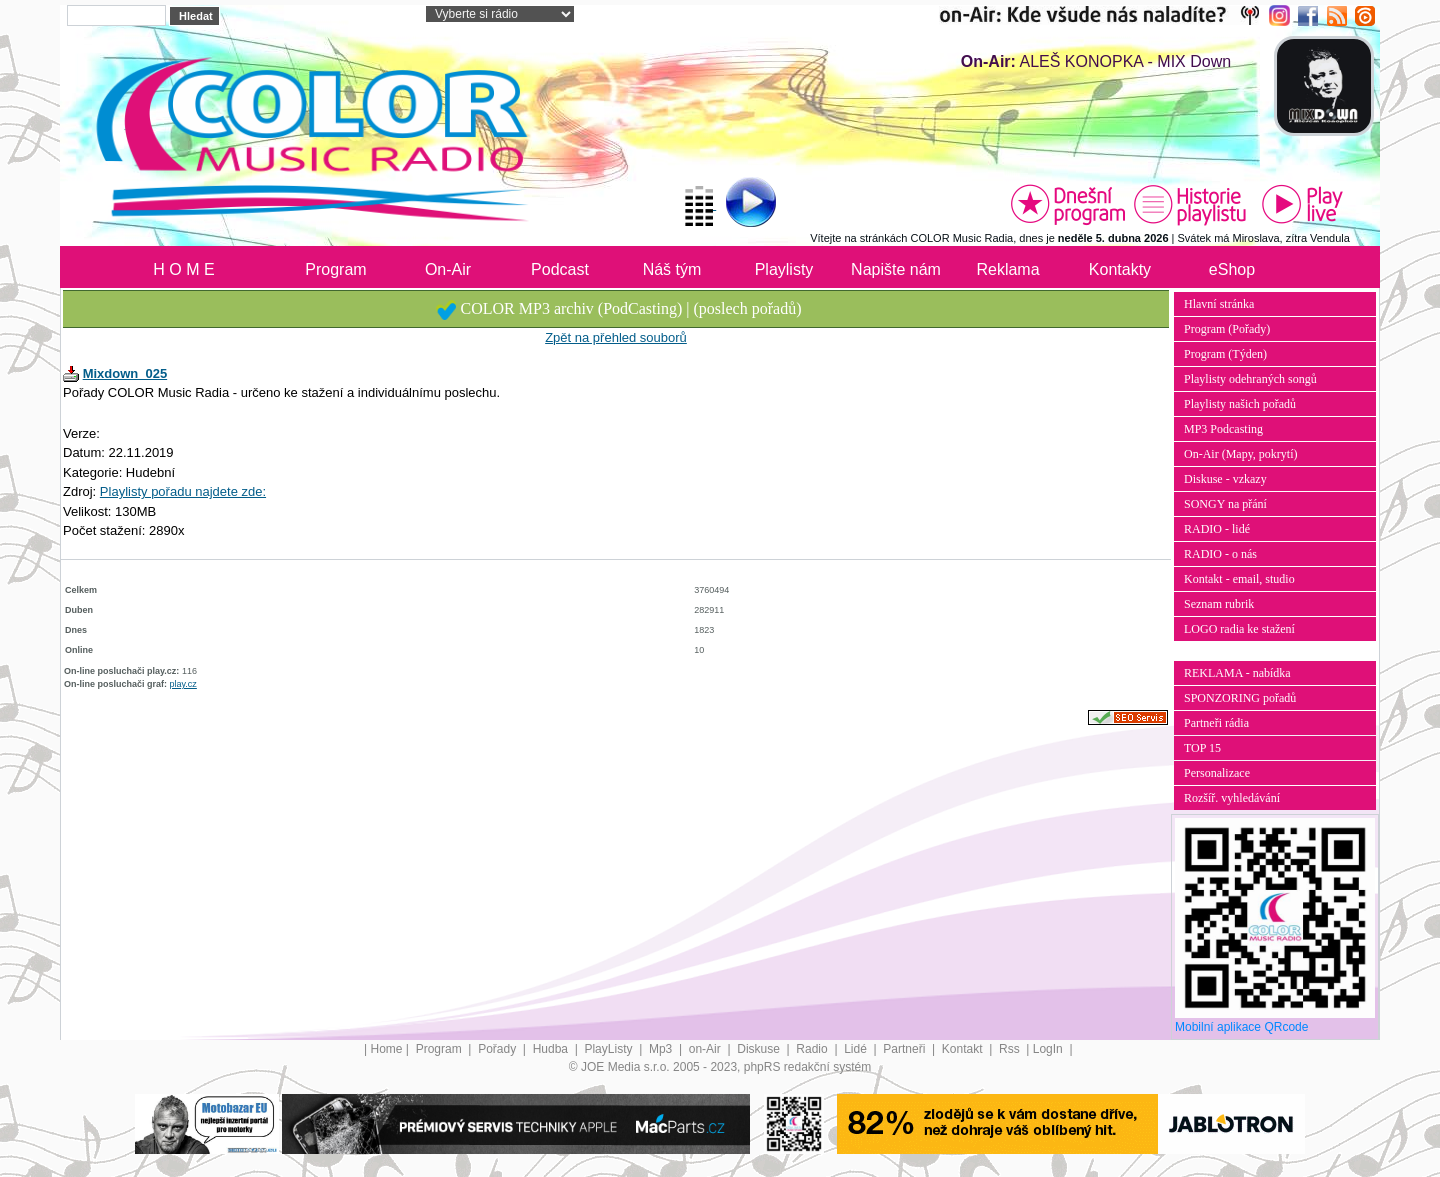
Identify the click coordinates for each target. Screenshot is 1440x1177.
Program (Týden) (1225, 354)
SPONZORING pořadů (1240, 698)
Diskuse (760, 1049)
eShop (1232, 269)
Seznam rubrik (1219, 604)
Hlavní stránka (1219, 304)
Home (387, 1049)
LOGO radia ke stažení (1239, 629)
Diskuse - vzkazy (1225, 479)
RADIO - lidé (1217, 529)
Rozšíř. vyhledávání (1232, 798)
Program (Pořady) (1227, 329)
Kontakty (1120, 269)
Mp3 (662, 1049)
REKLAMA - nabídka (1237, 673)
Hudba (552, 1049)
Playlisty (784, 269)
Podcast (560, 269)
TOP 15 (1202, 748)
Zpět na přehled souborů (616, 337)
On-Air (448, 269)
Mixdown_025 (125, 373)
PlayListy (609, 1049)
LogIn (1049, 1049)
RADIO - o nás (1220, 554)
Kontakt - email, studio (1239, 579)
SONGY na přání (1225, 504)
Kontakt (964, 1049)
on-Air (706, 1049)
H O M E (183, 269)
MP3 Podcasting (1223, 429)
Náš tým (672, 269)
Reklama (1007, 269)
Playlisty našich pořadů (1240, 404)
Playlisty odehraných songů (1250, 379)
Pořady (498, 1049)
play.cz (183, 684)
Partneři (905, 1049)
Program (335, 269)
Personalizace (1217, 773)
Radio (813, 1049)
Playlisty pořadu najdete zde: (183, 491)
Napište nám (896, 269)
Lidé (857, 1049)
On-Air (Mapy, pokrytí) (1241, 454)
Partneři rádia (1216, 723)
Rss (1011, 1049)
